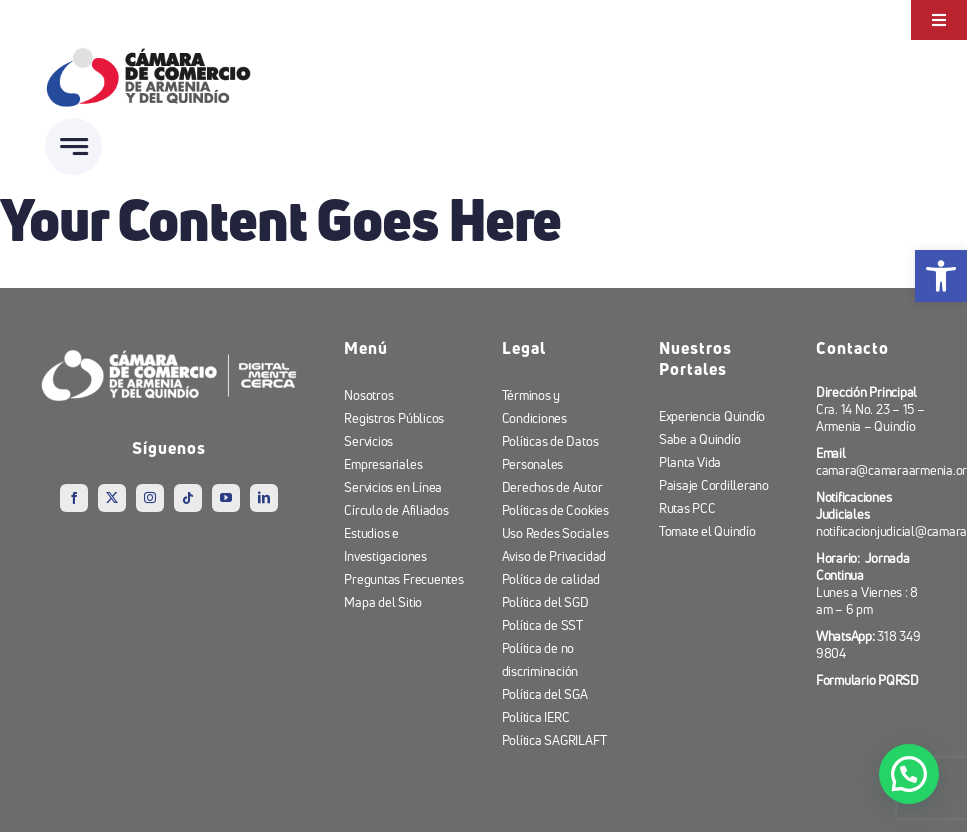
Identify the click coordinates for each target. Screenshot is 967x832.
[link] (941, 276)
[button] (909, 774)
